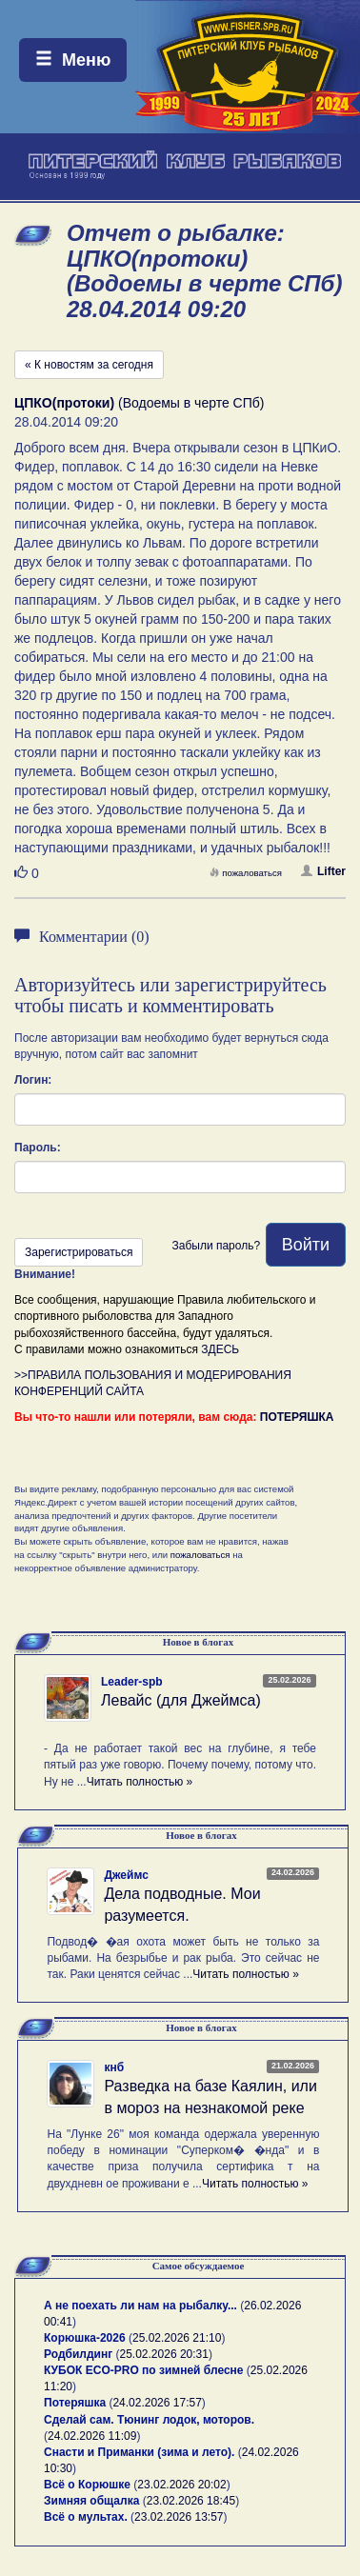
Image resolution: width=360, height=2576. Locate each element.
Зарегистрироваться (78, 1252)
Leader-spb (132, 1681)
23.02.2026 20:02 (181, 2484)
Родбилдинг (78, 2354)
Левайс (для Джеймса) (181, 1700)
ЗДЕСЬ (220, 1349)
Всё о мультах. (86, 2517)
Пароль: (37, 1147)
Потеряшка (75, 2402)
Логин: (32, 1080)
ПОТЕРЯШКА (297, 1417)
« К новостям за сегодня (89, 364)
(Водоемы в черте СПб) (139, 402)
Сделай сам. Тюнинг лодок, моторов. (149, 2419)
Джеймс (126, 1875)
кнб (114, 2067)
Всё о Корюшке (87, 2484)
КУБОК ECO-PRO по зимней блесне (144, 2370)
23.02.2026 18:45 (191, 2500)
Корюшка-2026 (85, 2338)
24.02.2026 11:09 (92, 2436)
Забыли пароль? (215, 1245)
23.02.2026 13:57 (178, 2517)
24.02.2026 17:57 (156, 2402)
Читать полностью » (140, 1781)
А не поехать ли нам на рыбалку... (140, 2305)
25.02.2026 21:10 (176, 2338)
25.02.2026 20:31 (164, 2354)
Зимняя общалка (91, 2500)
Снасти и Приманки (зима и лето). (139, 2452)
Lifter (323, 871)
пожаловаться (246, 873)
